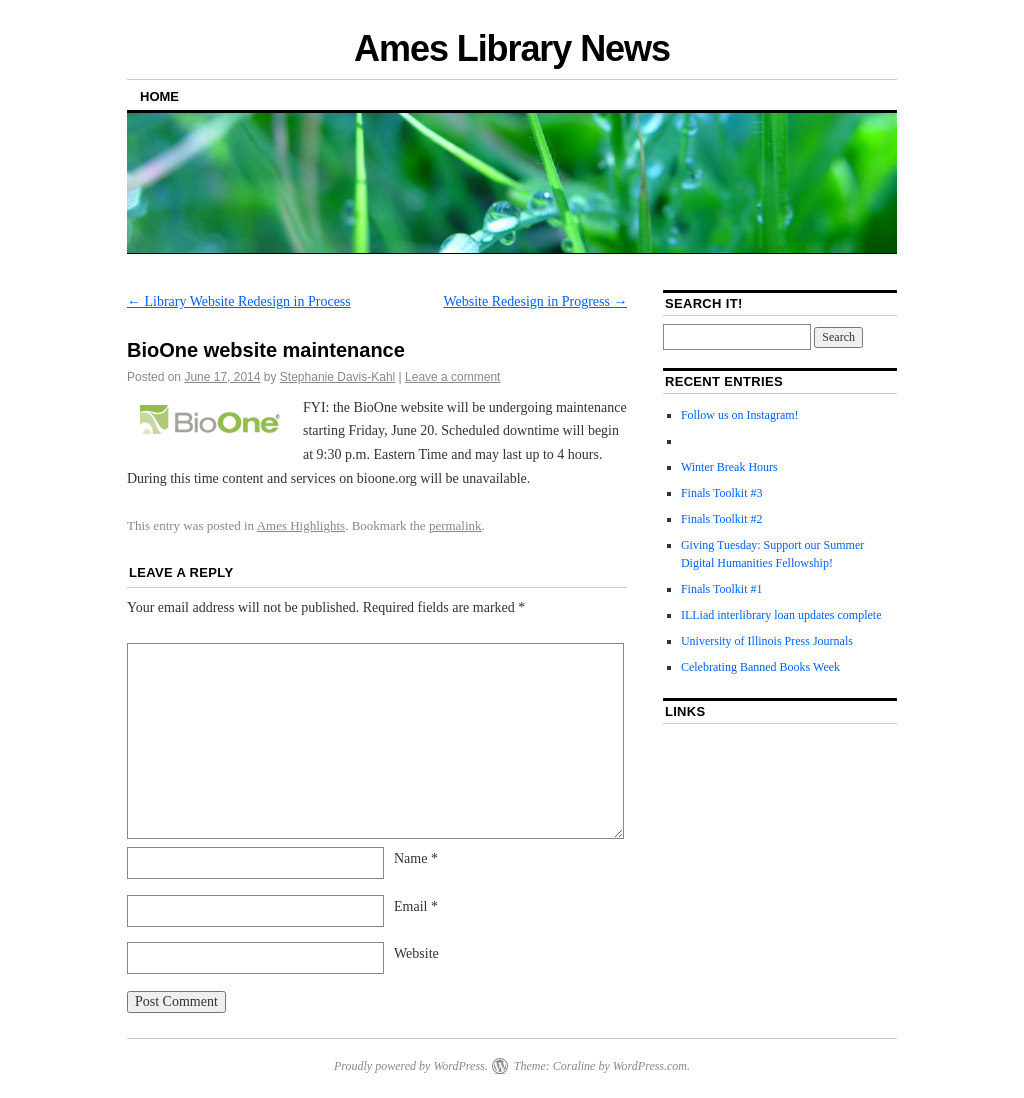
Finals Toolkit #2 (722, 519)
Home (159, 96)
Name (416, 858)
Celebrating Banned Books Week (760, 667)
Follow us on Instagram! (740, 415)
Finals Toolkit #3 (722, 493)
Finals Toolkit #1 (722, 589)
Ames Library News (512, 48)
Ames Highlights (301, 525)
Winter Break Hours (729, 467)
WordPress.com (650, 1066)
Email (416, 906)
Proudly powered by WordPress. (411, 1066)
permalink (455, 525)
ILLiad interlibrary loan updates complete (781, 615)
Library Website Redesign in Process (239, 301)
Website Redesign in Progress (535, 301)
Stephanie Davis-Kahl (337, 377)
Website (416, 953)
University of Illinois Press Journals (767, 641)
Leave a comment (452, 377)
